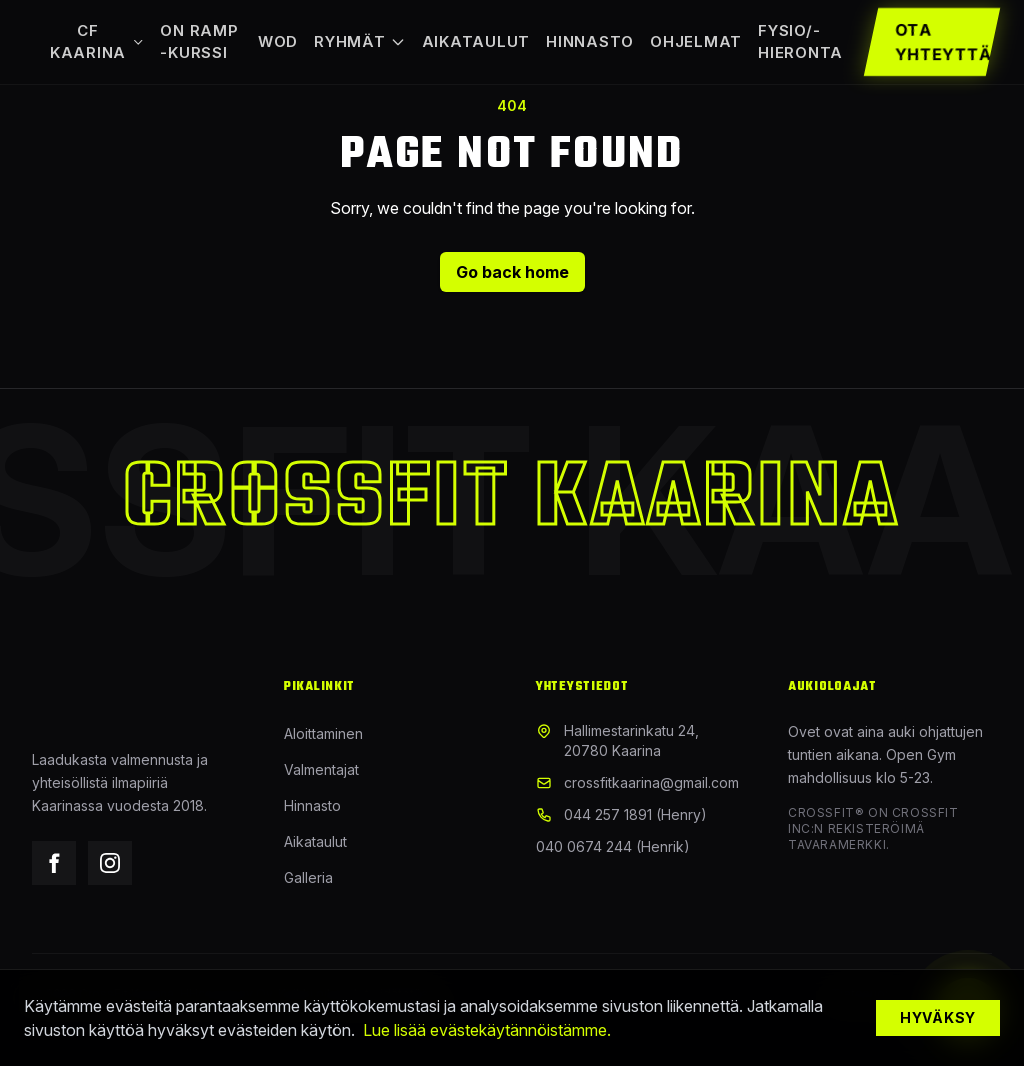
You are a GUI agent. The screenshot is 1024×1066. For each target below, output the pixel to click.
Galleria (308, 877)
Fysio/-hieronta (800, 42)
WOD (278, 41)
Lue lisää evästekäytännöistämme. (487, 1030)
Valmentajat (321, 769)
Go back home (512, 272)
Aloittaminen (323, 733)
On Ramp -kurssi (199, 42)
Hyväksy (938, 1017)
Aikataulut (476, 41)
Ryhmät (360, 41)
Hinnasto (590, 41)
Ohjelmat (696, 41)
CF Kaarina (97, 42)
